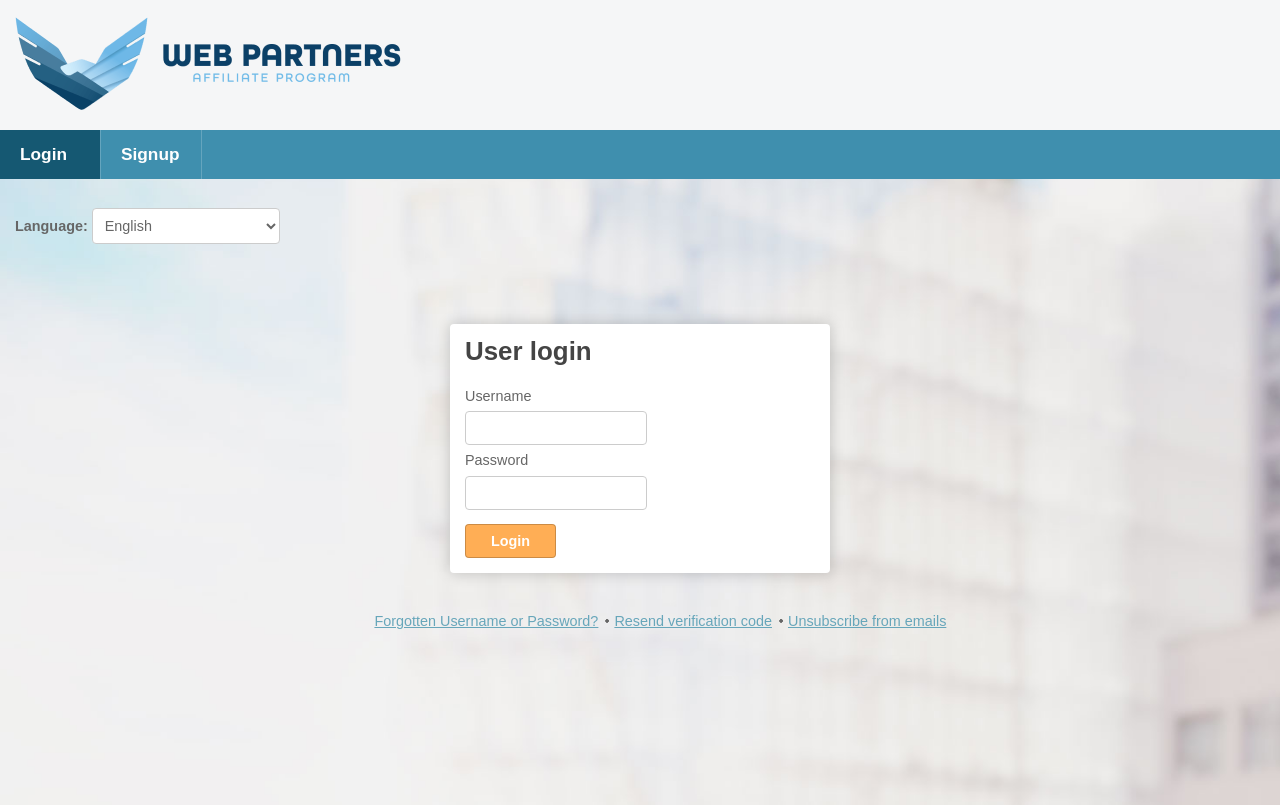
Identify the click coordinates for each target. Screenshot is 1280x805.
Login (43, 154)
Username (498, 396)
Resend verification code (693, 621)
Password (496, 460)
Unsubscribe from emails (867, 621)
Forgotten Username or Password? (486, 621)
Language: (147, 226)
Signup (150, 154)
